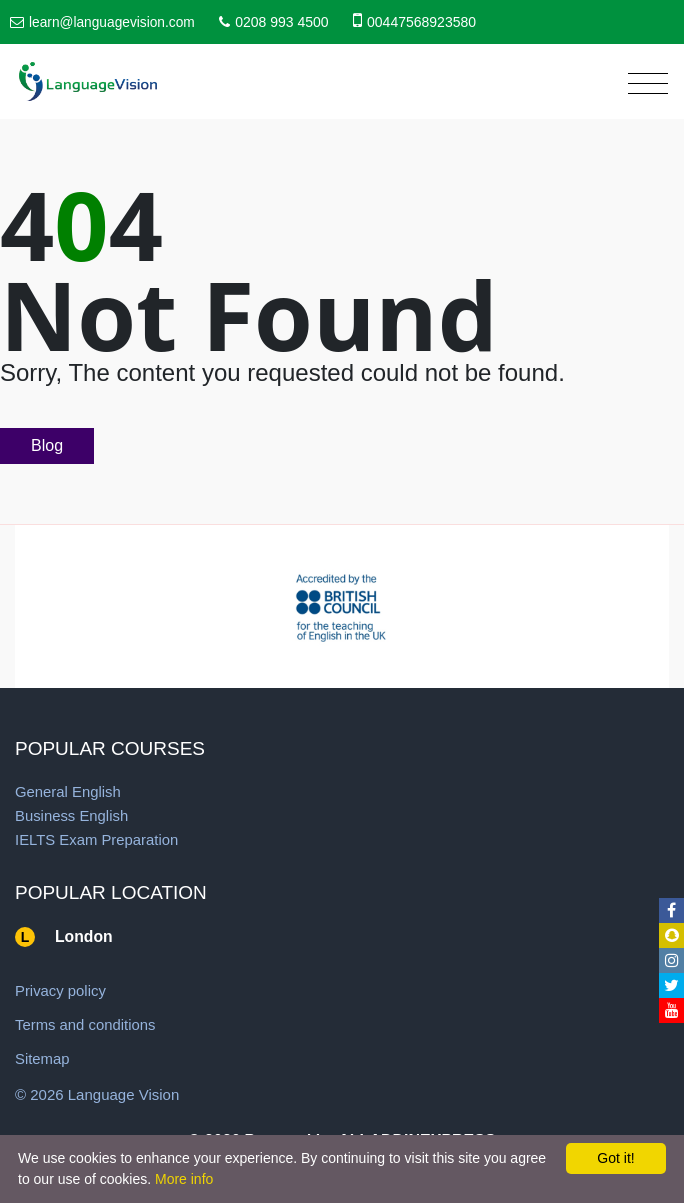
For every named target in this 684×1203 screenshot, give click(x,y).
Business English (72, 815)
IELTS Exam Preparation (97, 839)
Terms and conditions (86, 1024)
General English (68, 791)
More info (184, 1179)
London (84, 936)
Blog (47, 445)
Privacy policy (61, 990)
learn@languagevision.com (113, 22)
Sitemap (42, 1058)
